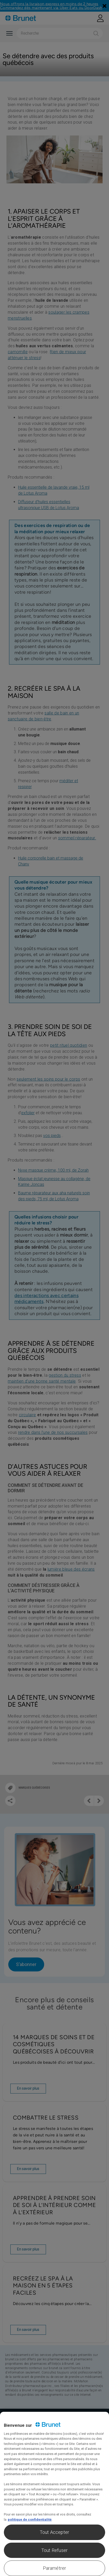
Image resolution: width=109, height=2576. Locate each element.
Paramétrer (54, 2568)
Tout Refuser (54, 2550)
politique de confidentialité (30, 2519)
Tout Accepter (54, 2532)
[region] (54, 2494)
